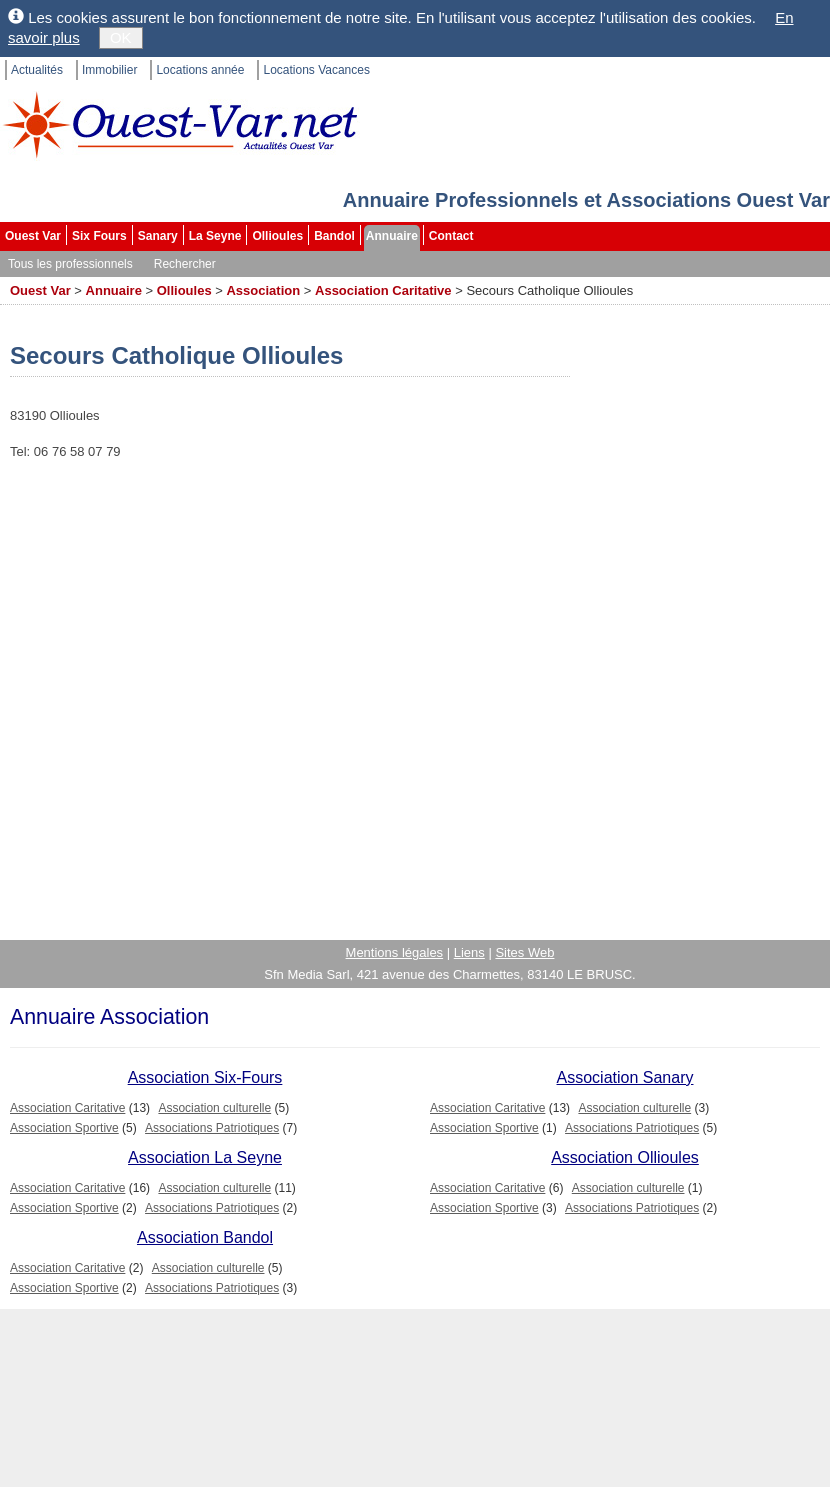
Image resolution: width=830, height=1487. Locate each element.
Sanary (158, 236)
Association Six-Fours (205, 1077)
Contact (451, 236)
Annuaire (392, 236)
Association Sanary (625, 1077)
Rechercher (185, 264)
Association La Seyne (205, 1157)
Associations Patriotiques (212, 1128)
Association (263, 290)
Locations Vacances (316, 70)
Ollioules (277, 236)
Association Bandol (205, 1237)
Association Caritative (383, 290)
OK (121, 37)
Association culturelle (214, 1108)
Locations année (200, 70)
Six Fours (99, 236)
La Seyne (215, 236)
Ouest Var (33, 236)
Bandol (334, 236)
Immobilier (109, 70)
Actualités (37, 70)
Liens (469, 952)
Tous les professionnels (70, 264)
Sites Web (524, 952)
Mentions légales (395, 952)
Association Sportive (64, 1128)
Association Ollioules (625, 1157)
